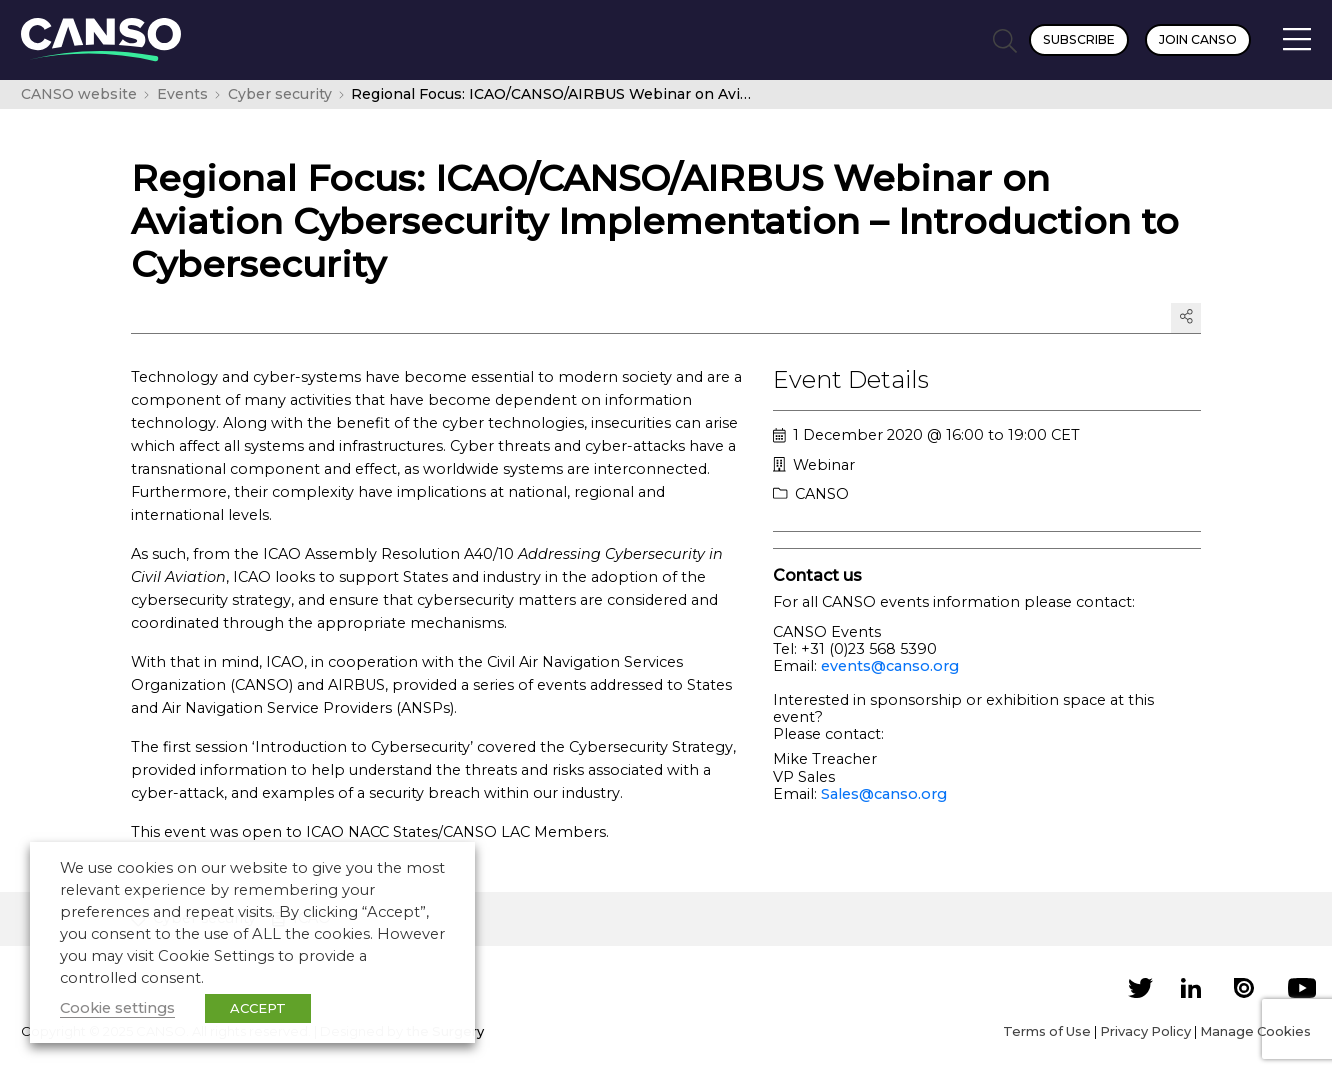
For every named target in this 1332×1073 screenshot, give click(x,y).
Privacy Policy (1145, 1031)
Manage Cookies (1255, 1031)
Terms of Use (1047, 1031)
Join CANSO (1198, 39)
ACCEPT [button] (258, 1008)
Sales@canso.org (884, 794)
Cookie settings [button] (117, 1008)
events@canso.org (890, 666)
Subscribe (1079, 39)
